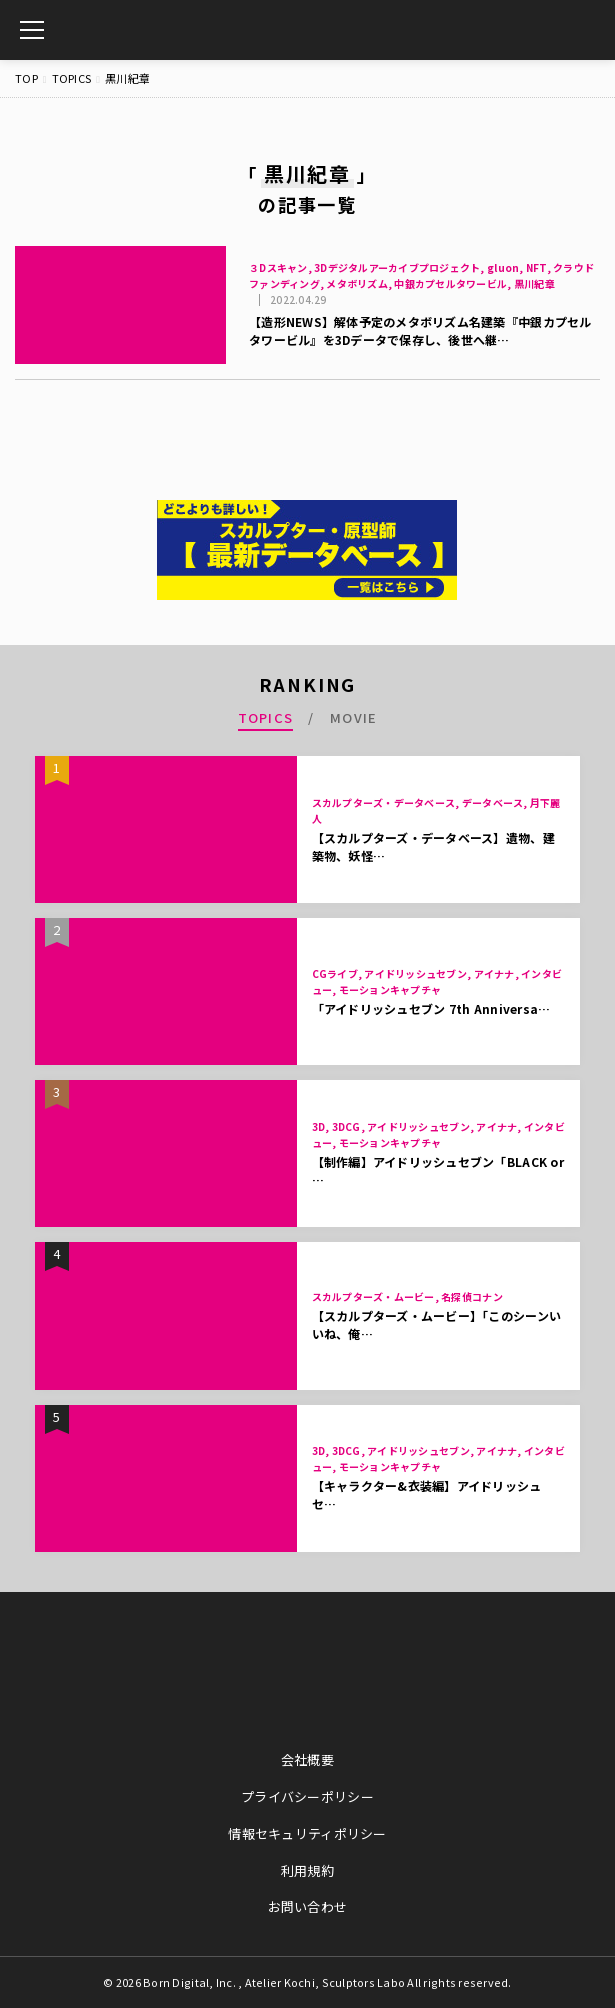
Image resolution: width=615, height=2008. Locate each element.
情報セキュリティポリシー (307, 1833)
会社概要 (307, 1759)
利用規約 (307, 1870)
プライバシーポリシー (307, 1796)
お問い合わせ (308, 1906)
